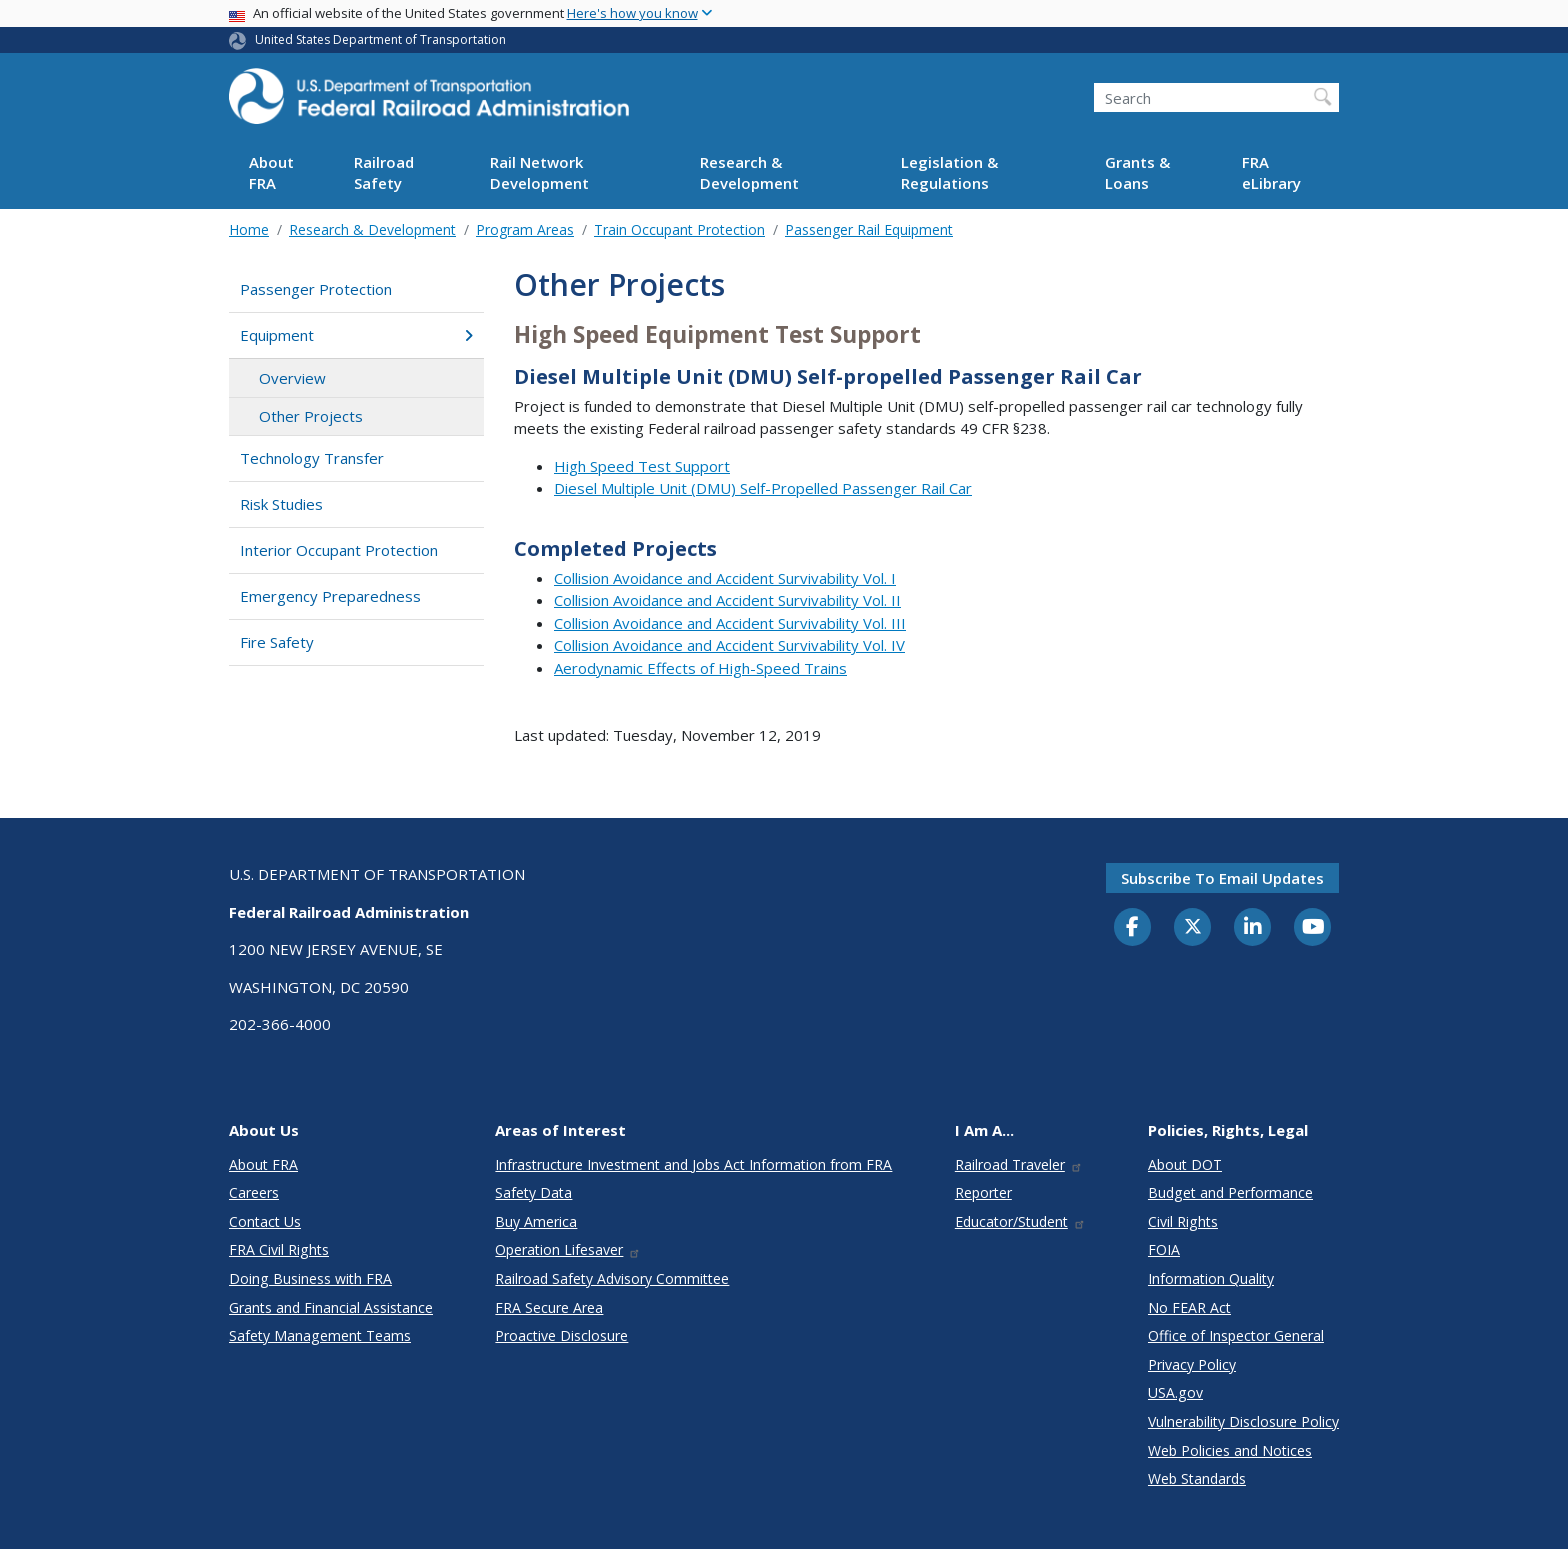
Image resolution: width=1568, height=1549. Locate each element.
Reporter (983, 1192)
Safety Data (533, 1192)
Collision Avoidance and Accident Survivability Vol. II (727, 600)
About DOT (1185, 1164)
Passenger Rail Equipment (869, 229)
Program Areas (525, 229)
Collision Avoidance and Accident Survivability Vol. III (730, 623)
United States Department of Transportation (380, 39)
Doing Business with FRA (310, 1278)
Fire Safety (277, 642)
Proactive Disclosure (561, 1335)
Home (249, 229)
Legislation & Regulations (949, 172)
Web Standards (1197, 1478)
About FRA (271, 172)
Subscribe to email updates (1222, 878)
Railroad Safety (384, 172)
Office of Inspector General (1236, 1335)
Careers (254, 1192)
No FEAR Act (1189, 1307)
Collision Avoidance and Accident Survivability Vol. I (725, 578)
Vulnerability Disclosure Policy (1243, 1421)
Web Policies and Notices (1230, 1450)
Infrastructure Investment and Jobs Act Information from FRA (693, 1164)
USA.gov (1175, 1392)
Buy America (536, 1221)
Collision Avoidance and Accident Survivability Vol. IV (729, 645)
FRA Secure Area (549, 1307)
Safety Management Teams (320, 1335)
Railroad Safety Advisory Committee (612, 1278)
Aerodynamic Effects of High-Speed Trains (700, 668)
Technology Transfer (312, 458)
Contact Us (265, 1221)
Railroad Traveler (1019, 1164)
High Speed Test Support (642, 466)
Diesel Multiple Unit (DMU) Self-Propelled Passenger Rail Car (763, 488)
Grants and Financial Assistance (331, 1307)
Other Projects (311, 416)
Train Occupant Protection (679, 229)
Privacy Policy (1192, 1364)
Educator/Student (1020, 1221)
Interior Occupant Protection (339, 550)
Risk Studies (281, 504)
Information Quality (1211, 1278)
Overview (292, 378)
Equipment (356, 335)
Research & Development (749, 172)
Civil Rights (1183, 1221)
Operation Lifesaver (568, 1249)
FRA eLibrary (1271, 172)
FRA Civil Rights (279, 1249)
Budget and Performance (1230, 1192)
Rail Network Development (539, 172)
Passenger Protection (316, 289)
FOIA (1164, 1249)
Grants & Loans (1137, 172)
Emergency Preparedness (330, 596)
